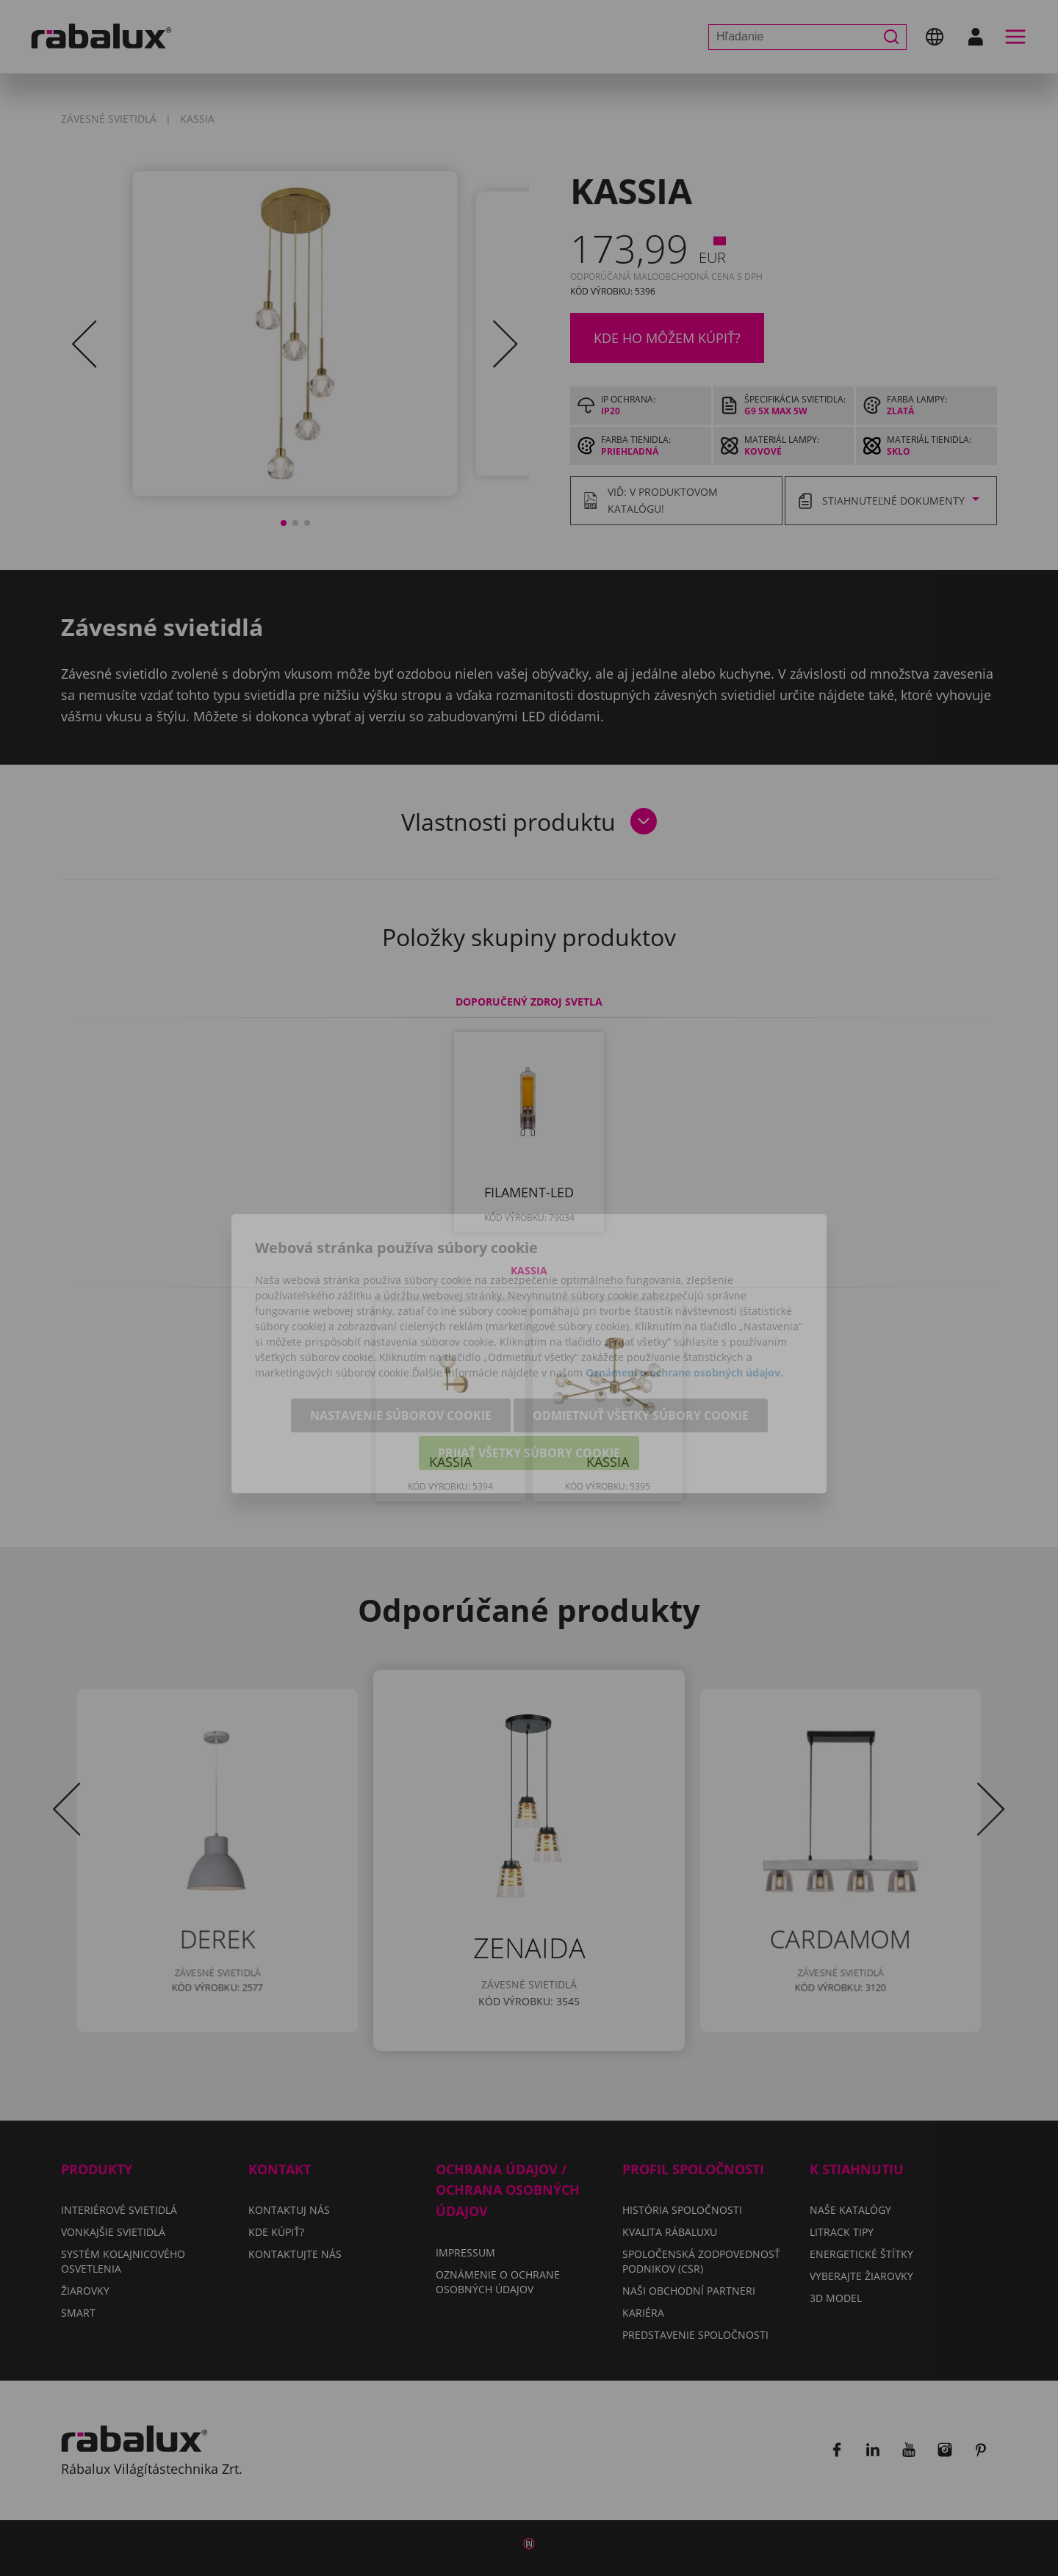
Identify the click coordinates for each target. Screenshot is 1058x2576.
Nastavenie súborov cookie (401, 1350)
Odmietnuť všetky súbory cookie (641, 1350)
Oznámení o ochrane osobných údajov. (684, 1307)
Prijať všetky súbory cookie (529, 1387)
